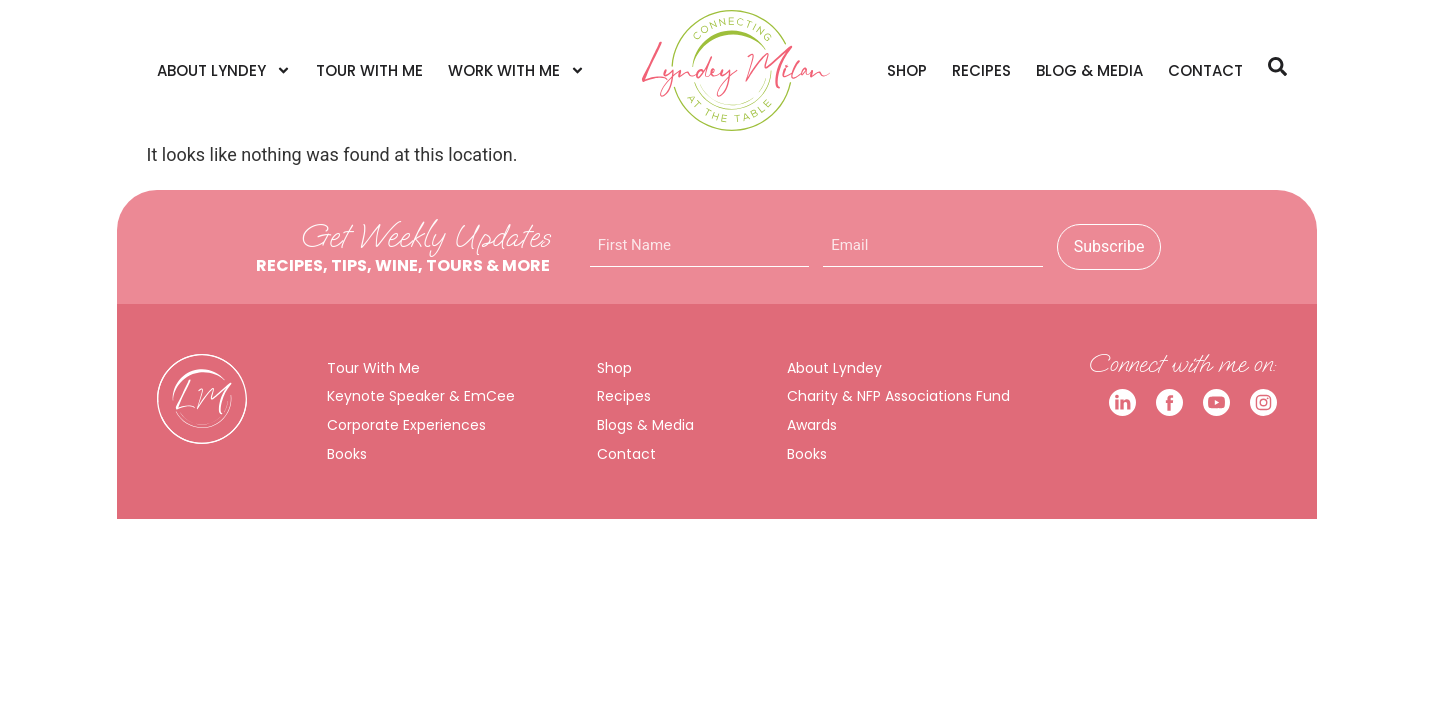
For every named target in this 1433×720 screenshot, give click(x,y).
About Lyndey (224, 70)
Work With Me (516, 70)
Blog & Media (1089, 70)
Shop (907, 70)
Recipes (981, 70)
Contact (1205, 70)
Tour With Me (369, 70)
